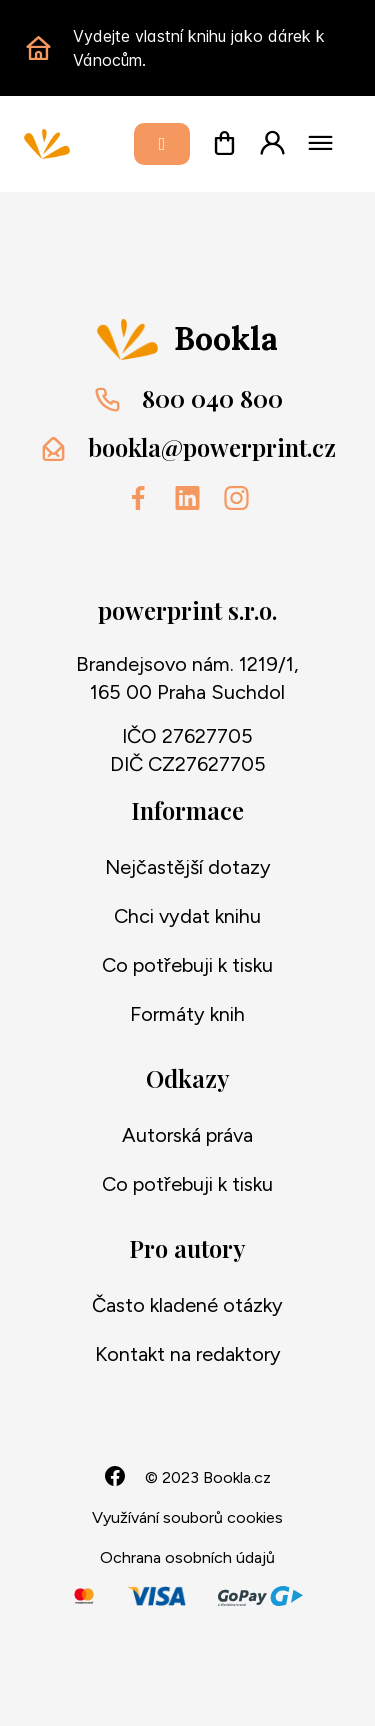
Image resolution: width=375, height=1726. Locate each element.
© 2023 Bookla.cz (208, 1477)
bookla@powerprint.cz (212, 447)
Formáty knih (187, 1014)
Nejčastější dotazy (188, 867)
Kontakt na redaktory (188, 1354)
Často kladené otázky (187, 1305)
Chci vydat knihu (187, 916)
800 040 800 (212, 398)
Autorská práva (187, 1135)
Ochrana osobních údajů (187, 1557)
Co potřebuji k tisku (187, 965)
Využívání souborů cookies (187, 1517)
